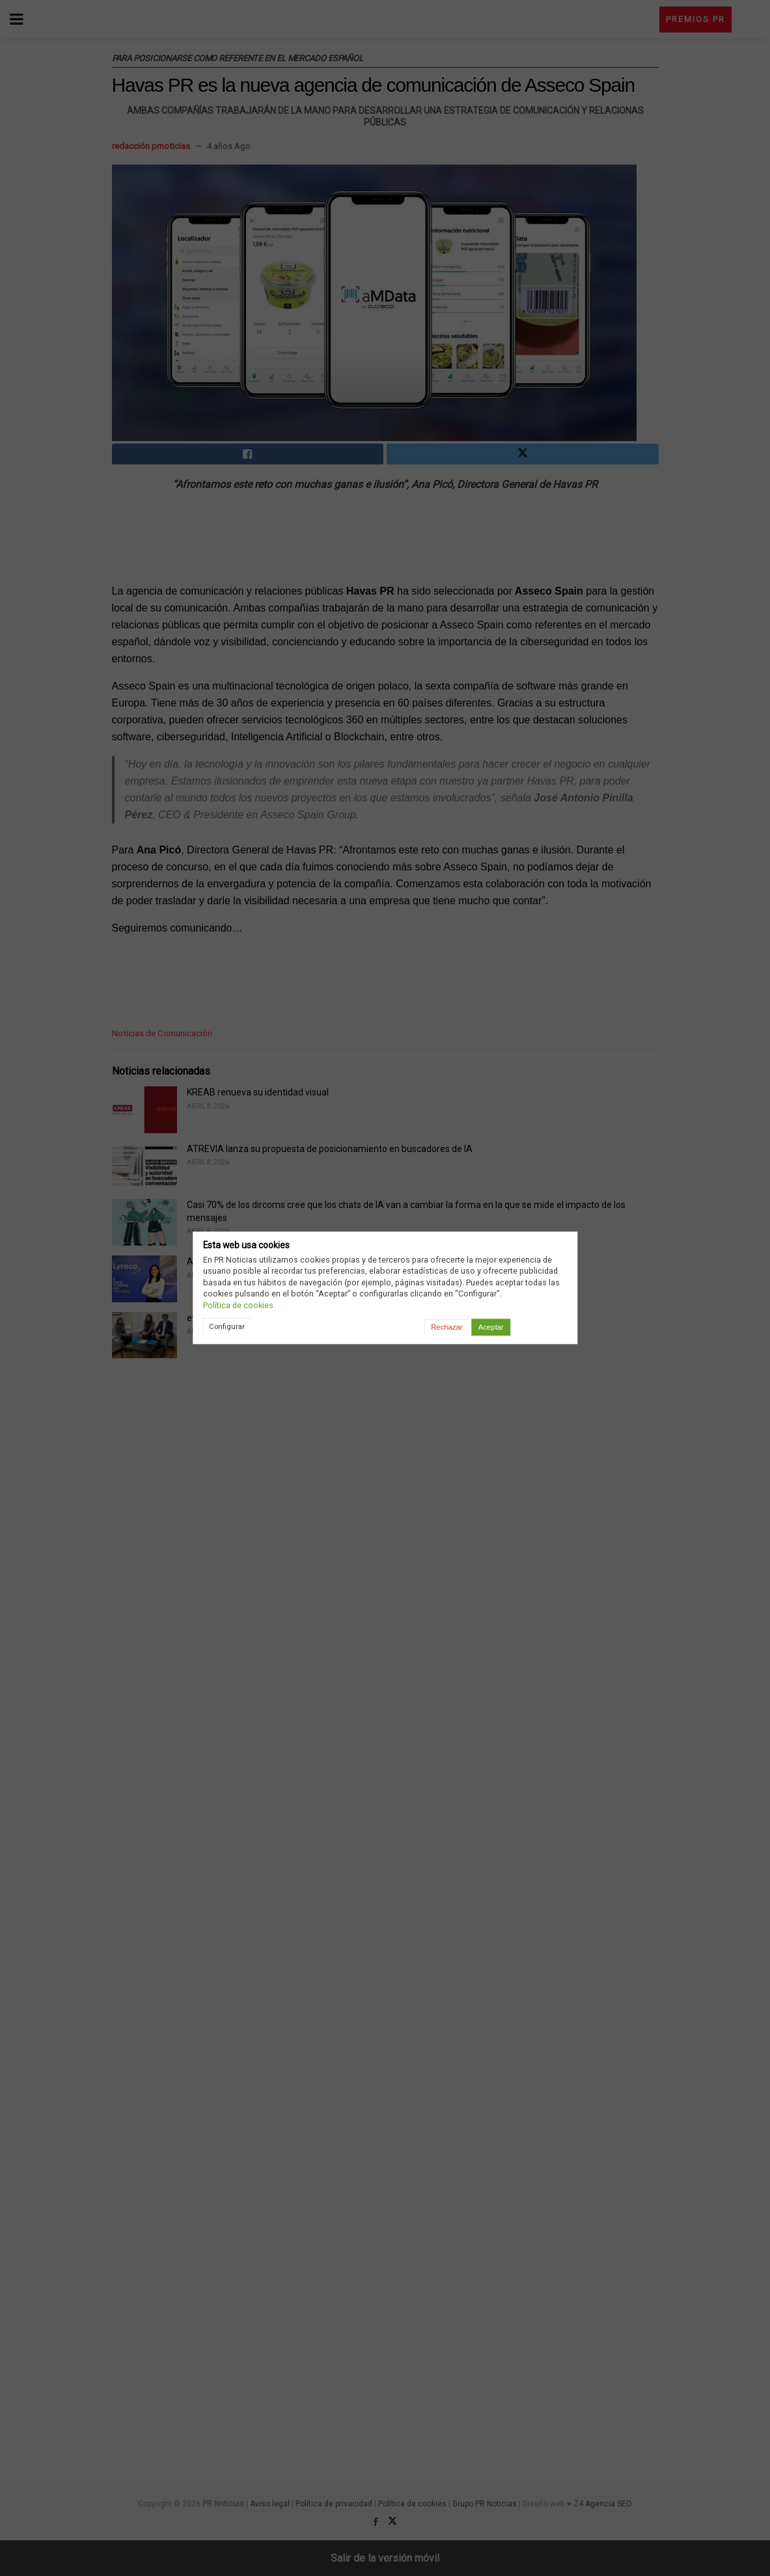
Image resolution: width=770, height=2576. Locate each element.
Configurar (227, 1326)
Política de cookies (238, 1305)
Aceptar (491, 1327)
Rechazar (446, 1327)
